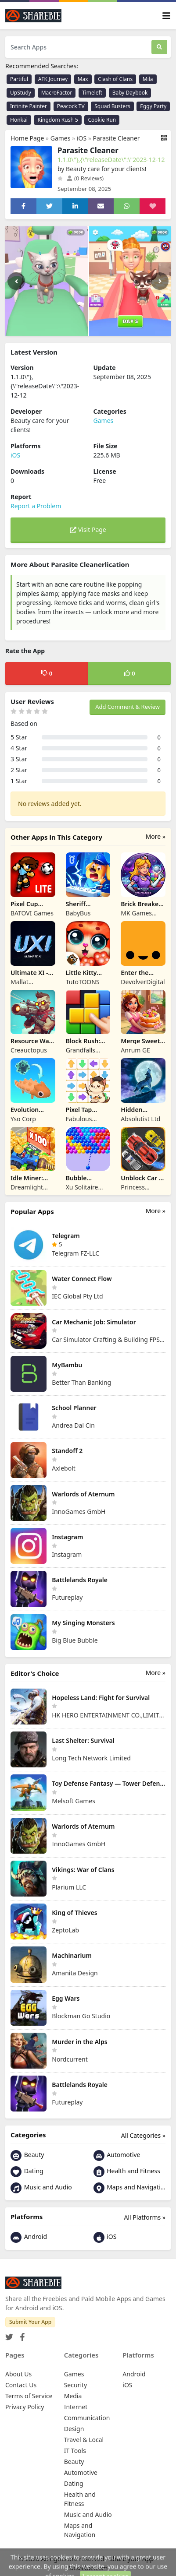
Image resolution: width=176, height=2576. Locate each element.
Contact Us (20, 2385)
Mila (148, 79)
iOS (81, 138)
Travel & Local (84, 2439)
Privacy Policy (24, 2407)
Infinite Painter (28, 106)
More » (155, 836)
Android (29, 2237)
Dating (27, 2171)
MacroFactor (56, 92)
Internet (76, 2407)
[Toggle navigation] (166, 16)
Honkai (19, 119)
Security (75, 2385)
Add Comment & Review (127, 707)
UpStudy (20, 92)
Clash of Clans (115, 79)
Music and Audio (41, 2187)
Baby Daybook (130, 92)
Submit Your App (30, 2322)
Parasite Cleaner (116, 138)
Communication (87, 2418)
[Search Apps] (78, 47)
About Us (18, 2374)
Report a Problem (36, 506)
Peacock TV (71, 106)
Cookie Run (102, 119)
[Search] (159, 47)
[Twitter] (9, 2334)
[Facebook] (20, 2334)
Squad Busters (112, 106)
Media (73, 2396)
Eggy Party (153, 106)
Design (74, 2429)
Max (83, 79)
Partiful (19, 79)
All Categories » (143, 2135)
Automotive (116, 2155)
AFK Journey (53, 79)
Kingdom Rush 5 (57, 119)
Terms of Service (29, 2396)
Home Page (27, 138)
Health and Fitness (126, 2171)
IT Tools (75, 2450)
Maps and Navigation (129, 2187)
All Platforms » (144, 2217)
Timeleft (92, 92)
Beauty (27, 2155)
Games (60, 138)
